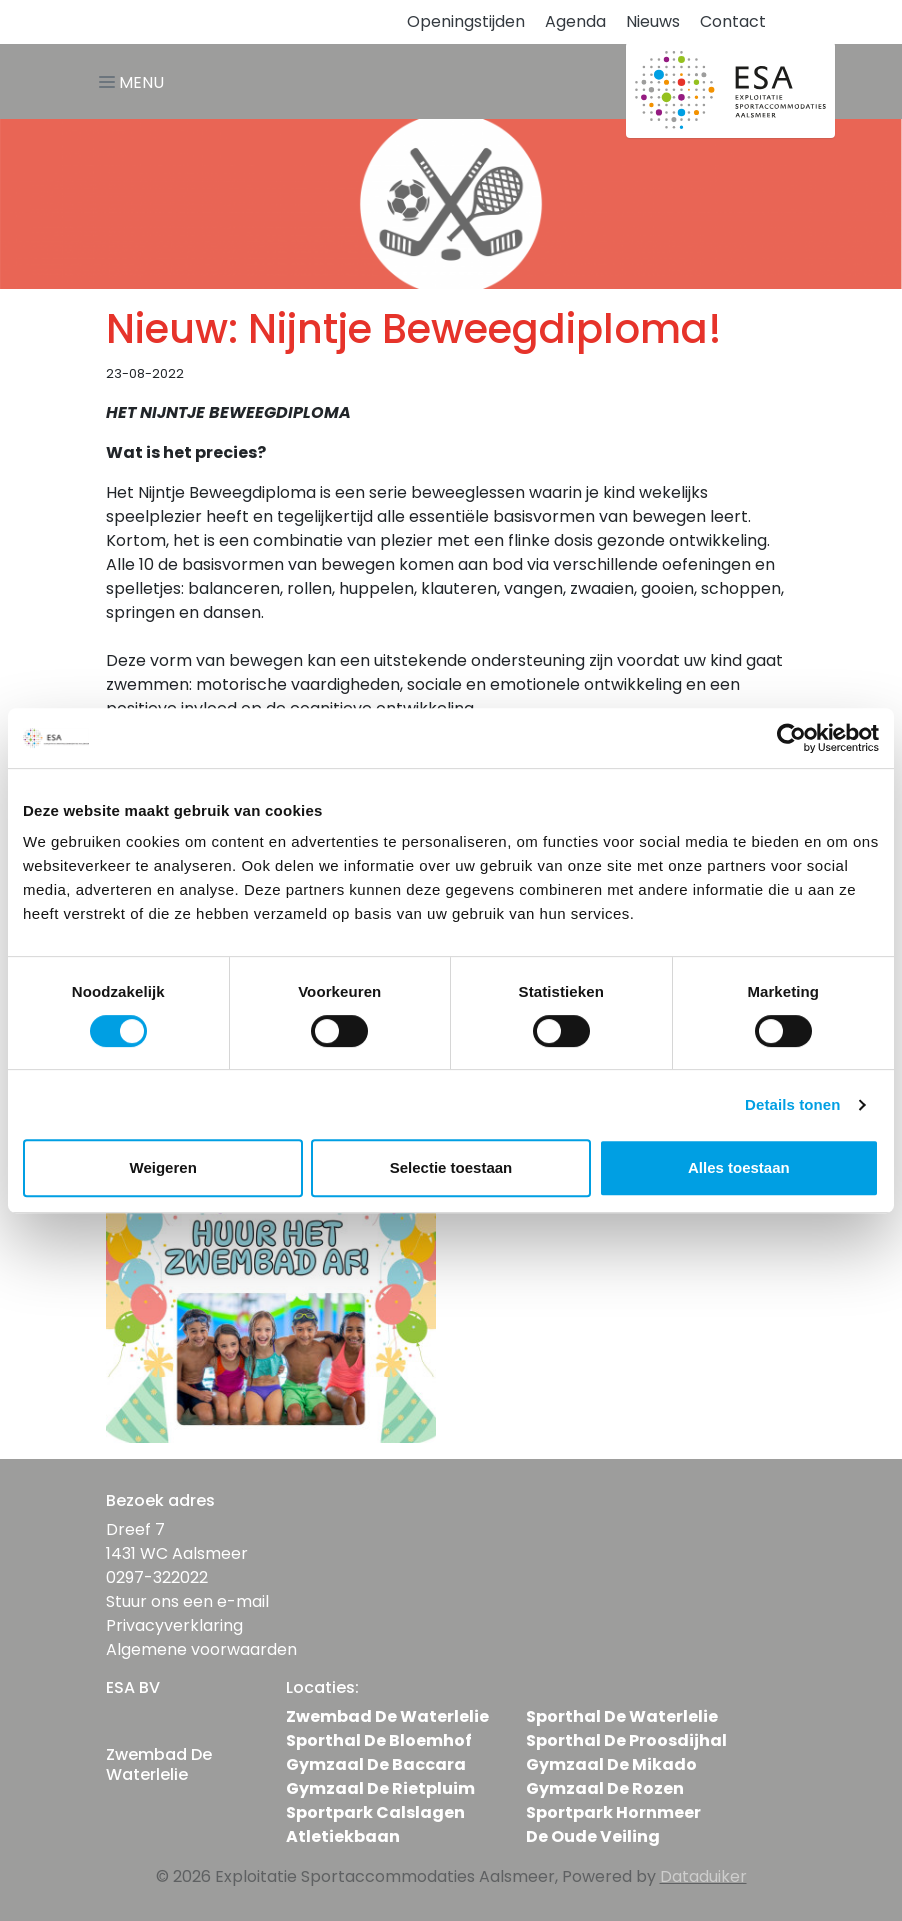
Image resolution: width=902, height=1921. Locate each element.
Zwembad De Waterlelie (387, 1716)
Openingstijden (466, 21)
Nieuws (653, 21)
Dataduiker (703, 1876)
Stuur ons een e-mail (187, 1601)
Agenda (575, 21)
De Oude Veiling (593, 1836)
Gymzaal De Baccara (376, 1764)
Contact (733, 21)
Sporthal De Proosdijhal (626, 1740)
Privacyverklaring (174, 1625)
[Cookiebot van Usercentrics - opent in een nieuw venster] (791, 738)
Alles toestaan (739, 1167)
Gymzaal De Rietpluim (380, 1788)
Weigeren (163, 1167)
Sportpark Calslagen (375, 1812)
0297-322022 (157, 1577)
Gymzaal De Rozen (605, 1788)
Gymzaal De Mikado (611, 1764)
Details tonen (792, 1104)
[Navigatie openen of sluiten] (135, 81)
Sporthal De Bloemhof (379, 1740)
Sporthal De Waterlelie (622, 1716)
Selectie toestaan (451, 1167)
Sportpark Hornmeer (613, 1812)
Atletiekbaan (343, 1836)
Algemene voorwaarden (201, 1649)
